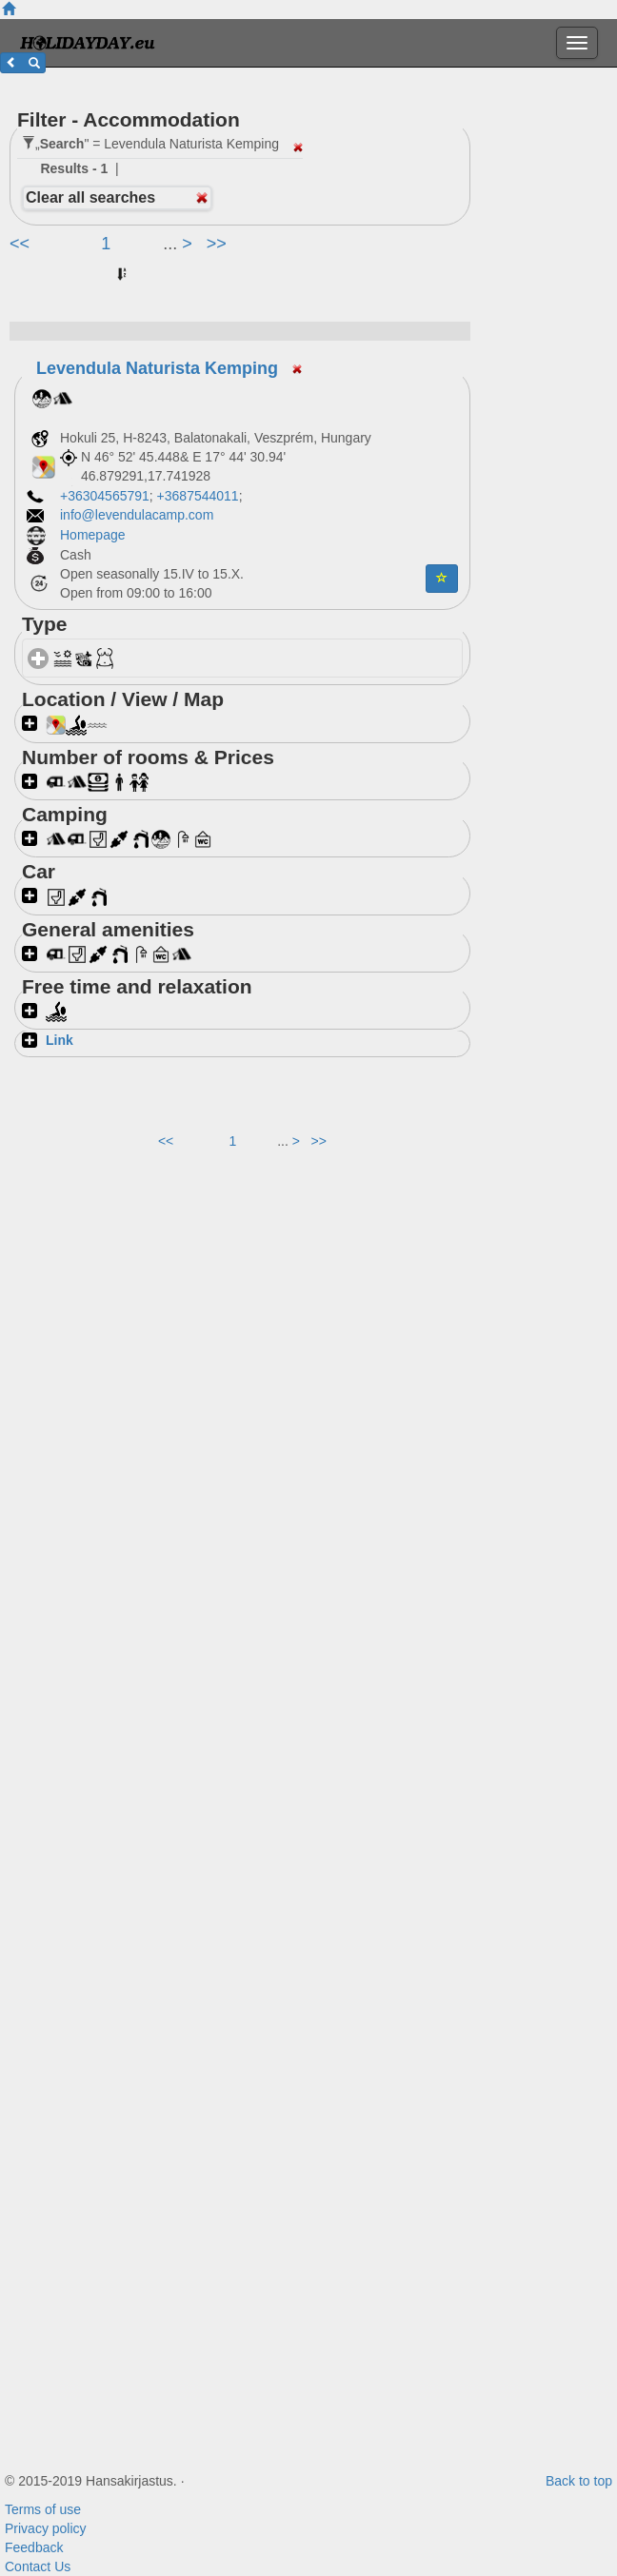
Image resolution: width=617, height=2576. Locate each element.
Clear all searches (90, 197)
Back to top (579, 2480)
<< (22, 243)
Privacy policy (46, 2528)
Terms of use (43, 2509)
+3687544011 (198, 495)
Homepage (94, 534)
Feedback (34, 2547)
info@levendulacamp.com (136, 514)
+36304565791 (104, 495)
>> (217, 243)
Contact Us (37, 2566)
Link (59, 1040)
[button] (23, 62)
